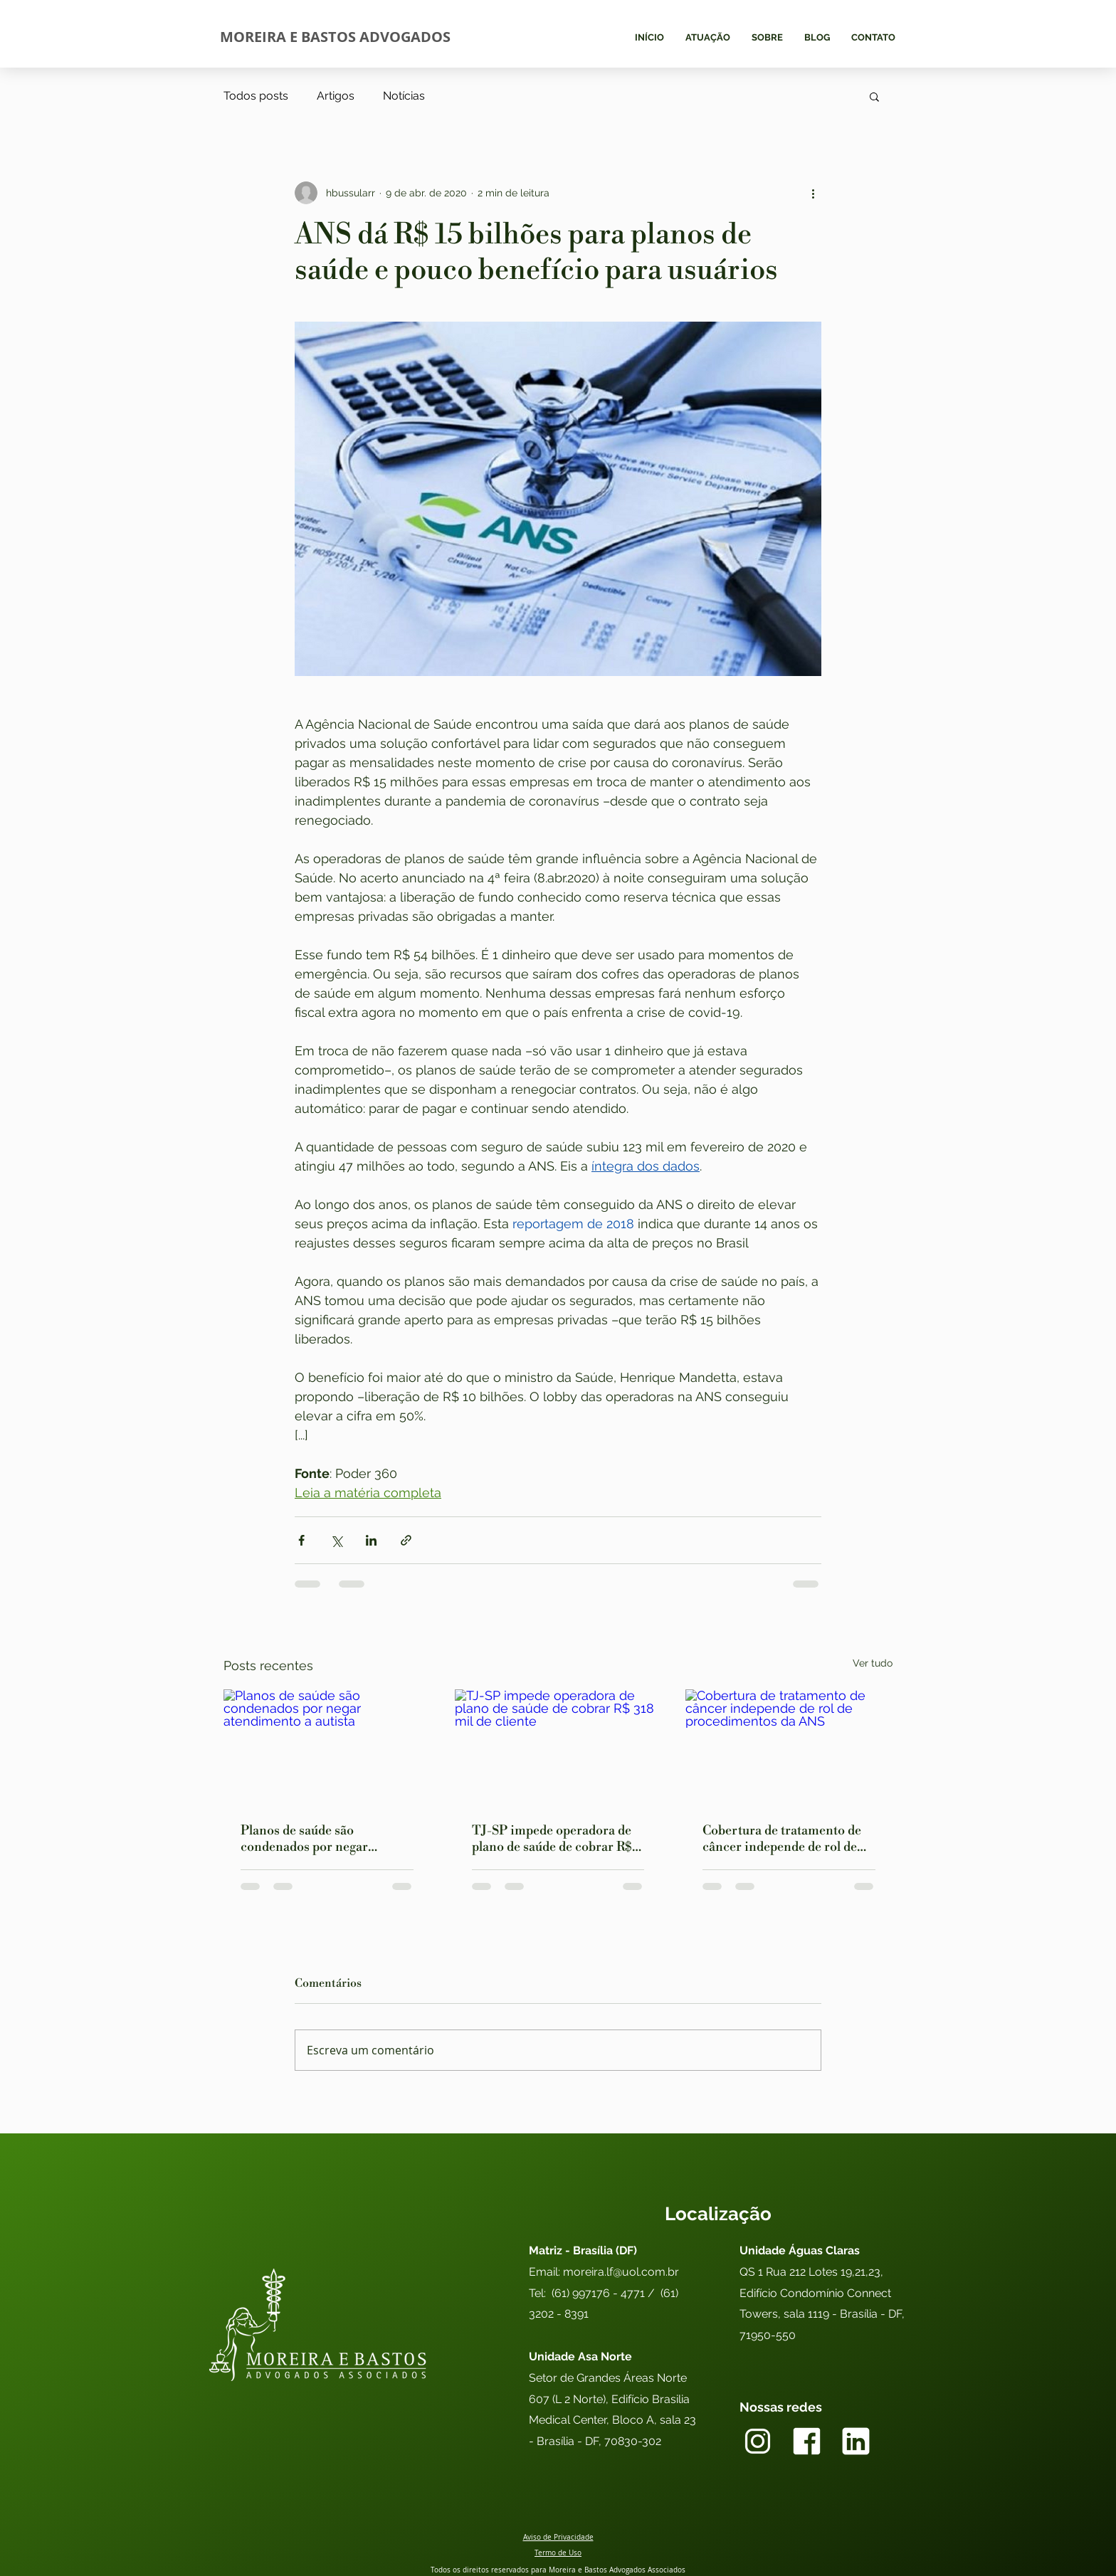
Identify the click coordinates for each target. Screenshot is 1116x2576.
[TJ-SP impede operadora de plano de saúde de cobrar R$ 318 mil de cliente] (558, 1747)
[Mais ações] (812, 192)
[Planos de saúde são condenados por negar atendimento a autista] (327, 1747)
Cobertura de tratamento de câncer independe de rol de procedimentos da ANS (781, 1838)
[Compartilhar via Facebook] (301, 1540)
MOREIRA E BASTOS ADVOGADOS (335, 36)
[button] (874, 96)
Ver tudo (873, 1663)
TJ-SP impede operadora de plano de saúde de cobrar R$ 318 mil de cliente (552, 1838)
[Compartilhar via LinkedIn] (371, 1540)
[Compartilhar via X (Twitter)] (336, 1540)
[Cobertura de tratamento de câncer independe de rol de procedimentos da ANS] (789, 1747)
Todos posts (255, 95)
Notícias (404, 95)
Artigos (335, 95)
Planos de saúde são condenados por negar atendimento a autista (304, 1838)
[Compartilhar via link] (406, 1540)
